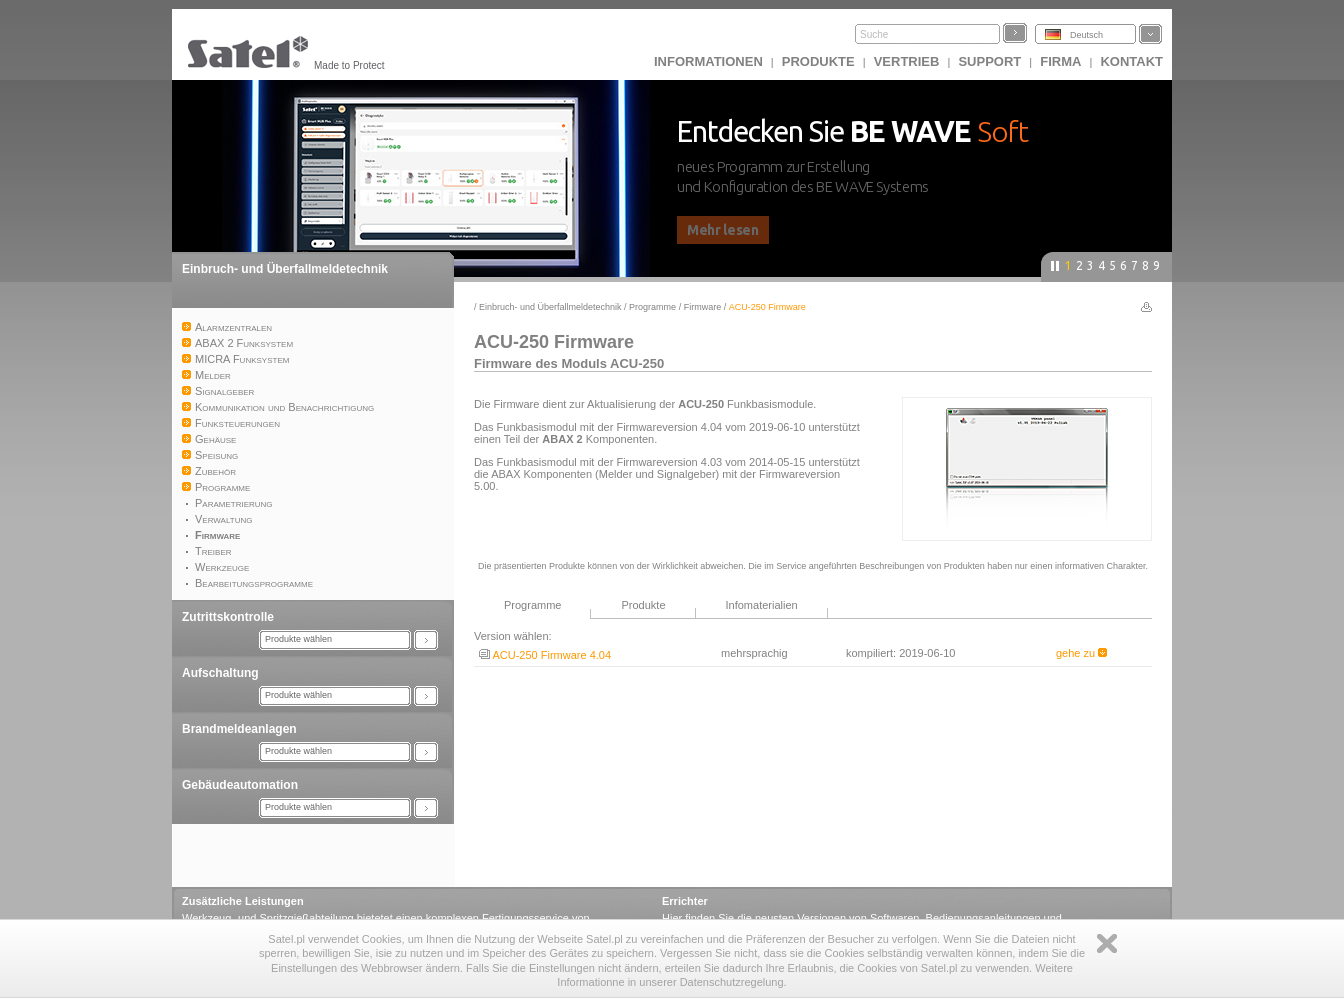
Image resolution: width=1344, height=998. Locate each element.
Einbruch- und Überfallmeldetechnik (285, 269)
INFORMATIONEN (708, 61)
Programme (652, 307)
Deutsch (1086, 35)
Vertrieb (907, 61)
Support (989, 61)
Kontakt (1131, 61)
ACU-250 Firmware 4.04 (545, 655)
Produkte (818, 61)
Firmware (703, 307)
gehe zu (1081, 653)
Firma (1060, 61)
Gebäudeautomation (240, 785)
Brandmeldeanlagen (239, 729)
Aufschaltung (220, 673)
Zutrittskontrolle (228, 617)
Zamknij (1107, 943)
